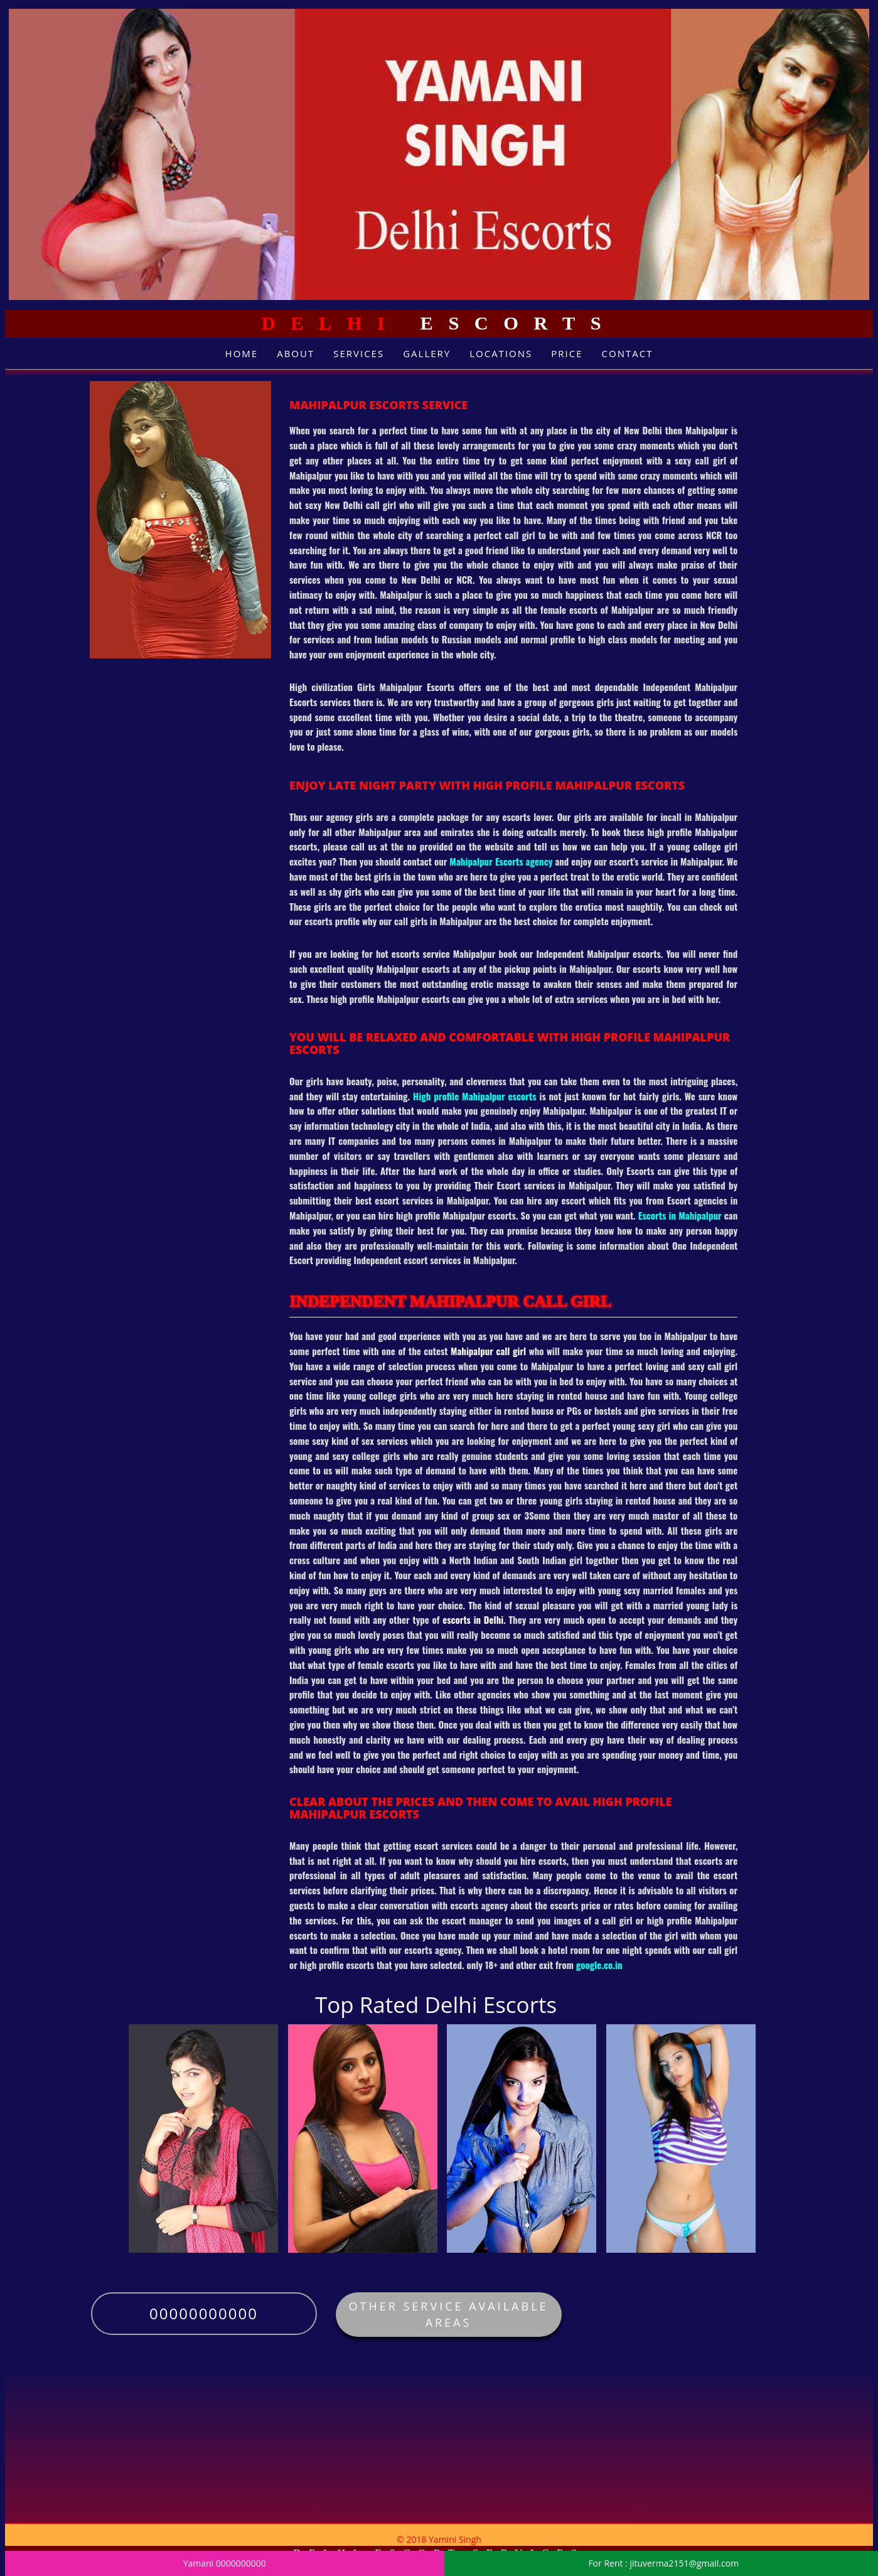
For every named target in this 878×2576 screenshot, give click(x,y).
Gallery (427, 353)
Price (566, 353)
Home (242, 353)
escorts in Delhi (472, 1619)
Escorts (439, 323)
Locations (500, 353)
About (295, 353)
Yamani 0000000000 (224, 2563)
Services (358, 353)
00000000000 (203, 2313)
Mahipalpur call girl (488, 1351)
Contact (627, 353)
